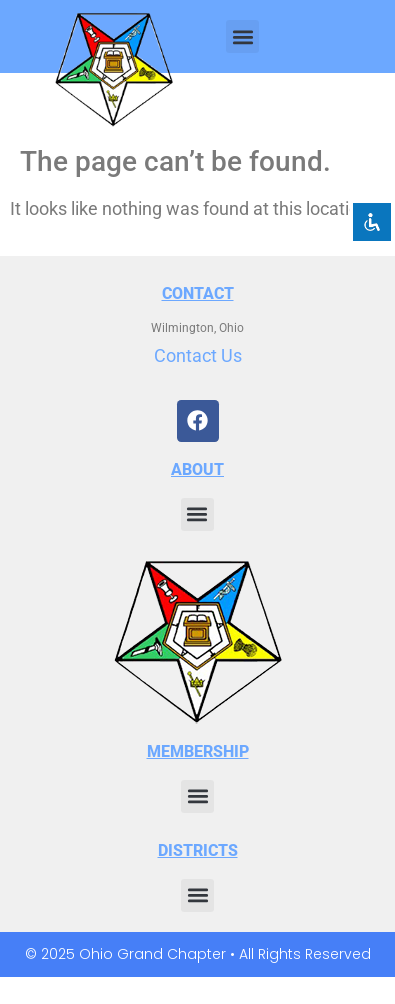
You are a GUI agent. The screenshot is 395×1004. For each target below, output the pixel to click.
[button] (242, 36)
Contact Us (198, 355)
